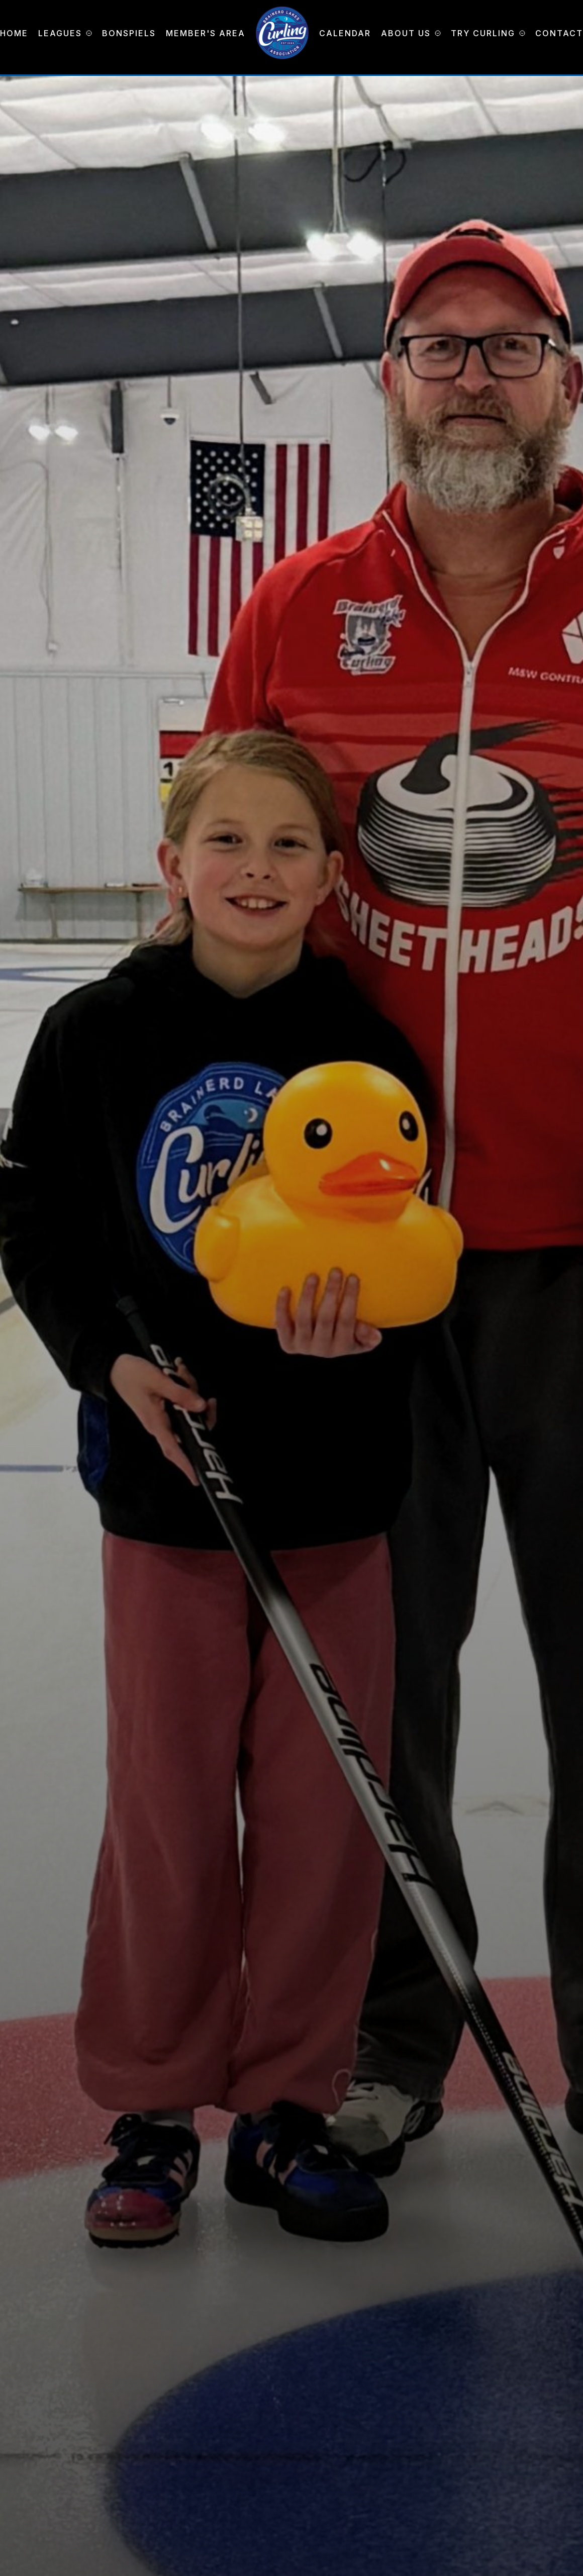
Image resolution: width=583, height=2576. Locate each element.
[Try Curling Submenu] (520, 33)
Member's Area (205, 33)
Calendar (345, 33)
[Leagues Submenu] (87, 33)
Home (14, 33)
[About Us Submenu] (436, 33)
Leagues (60, 33)
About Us (406, 33)
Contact (559, 33)
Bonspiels (129, 33)
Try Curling (483, 33)
